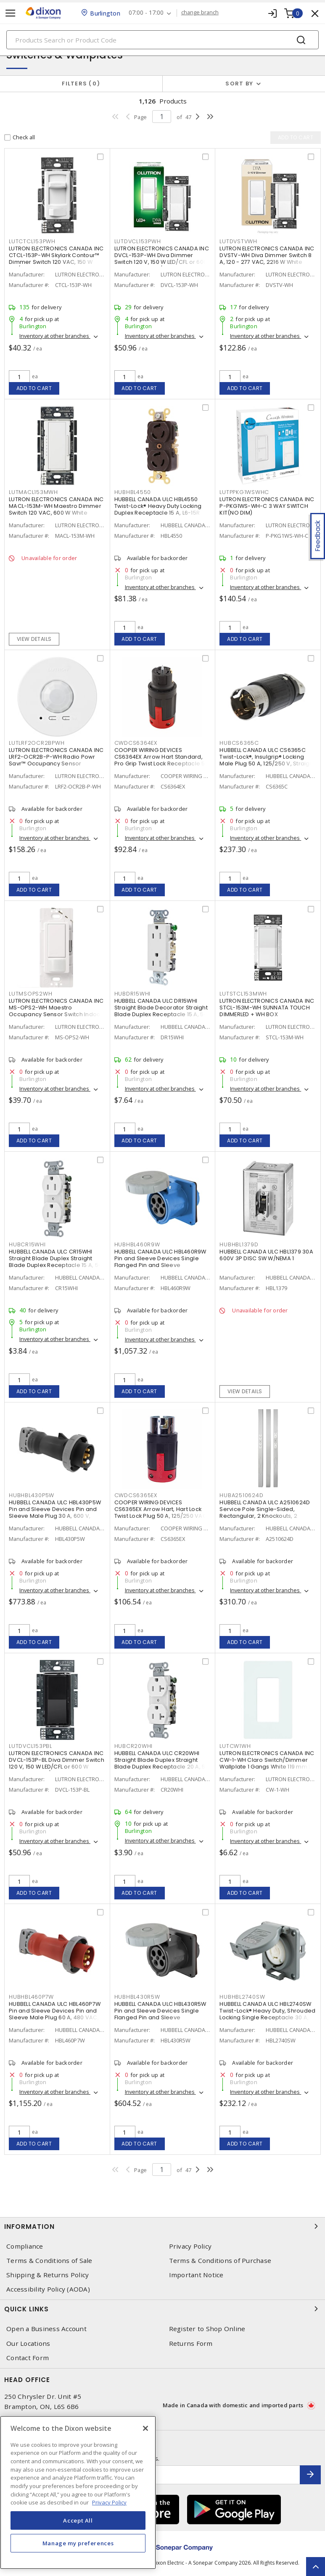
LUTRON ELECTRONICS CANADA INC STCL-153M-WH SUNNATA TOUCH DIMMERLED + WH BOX (266, 1007)
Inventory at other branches (54, 336)
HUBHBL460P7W (31, 1996)
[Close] (145, 2428)
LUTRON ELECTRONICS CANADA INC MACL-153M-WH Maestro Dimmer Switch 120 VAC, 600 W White (56, 506)
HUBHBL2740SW (242, 1996)
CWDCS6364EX (135, 742)
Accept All (78, 2520)
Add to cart (34, 388)
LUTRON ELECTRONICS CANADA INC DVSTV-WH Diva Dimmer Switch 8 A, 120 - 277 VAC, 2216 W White (266, 255)
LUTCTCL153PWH (32, 241)
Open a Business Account (46, 2329)
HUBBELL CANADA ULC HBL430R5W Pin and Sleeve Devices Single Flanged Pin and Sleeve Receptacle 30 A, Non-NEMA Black (161, 2014)
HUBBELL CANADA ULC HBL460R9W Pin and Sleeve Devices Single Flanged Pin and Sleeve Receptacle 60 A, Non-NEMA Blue (160, 1261)
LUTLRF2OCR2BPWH (36, 742)
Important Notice (196, 2275)
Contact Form (27, 2358)
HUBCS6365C (239, 742)
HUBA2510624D (241, 1495)
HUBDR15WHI (132, 993)
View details (34, 639)
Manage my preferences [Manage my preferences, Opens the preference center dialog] (78, 2543)
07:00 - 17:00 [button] (146, 12)
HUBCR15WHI (27, 1244)
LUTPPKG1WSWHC (244, 492)
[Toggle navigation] (10, 13)
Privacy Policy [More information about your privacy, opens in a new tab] (109, 2502)
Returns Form (191, 2344)
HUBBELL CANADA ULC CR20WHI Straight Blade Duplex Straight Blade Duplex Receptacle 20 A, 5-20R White (161, 1763)
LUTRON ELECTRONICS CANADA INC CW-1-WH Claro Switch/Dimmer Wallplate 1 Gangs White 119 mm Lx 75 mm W (266, 1763)
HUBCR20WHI (133, 1746)
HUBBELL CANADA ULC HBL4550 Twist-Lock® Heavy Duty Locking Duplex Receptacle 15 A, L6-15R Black (158, 509)
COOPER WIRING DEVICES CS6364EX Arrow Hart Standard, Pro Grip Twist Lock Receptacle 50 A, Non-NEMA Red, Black (161, 760)
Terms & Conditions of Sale (49, 2261)
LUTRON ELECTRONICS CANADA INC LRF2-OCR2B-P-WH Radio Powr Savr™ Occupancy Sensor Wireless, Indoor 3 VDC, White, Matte (56, 763)
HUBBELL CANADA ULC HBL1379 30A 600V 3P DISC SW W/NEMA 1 (266, 1255)
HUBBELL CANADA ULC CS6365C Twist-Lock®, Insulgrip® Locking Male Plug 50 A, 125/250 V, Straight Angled (267, 760)
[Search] (162, 39)
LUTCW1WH (235, 1746)
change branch (200, 12)
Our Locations (28, 2344)
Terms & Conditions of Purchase (220, 2261)
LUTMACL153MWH (33, 492)
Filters (81, 83)
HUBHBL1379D (238, 1244)
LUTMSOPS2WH (30, 993)
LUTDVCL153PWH (137, 241)
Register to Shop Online (207, 2329)
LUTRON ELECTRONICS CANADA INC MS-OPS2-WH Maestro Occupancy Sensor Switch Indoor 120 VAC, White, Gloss (56, 1011)
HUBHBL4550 (132, 492)
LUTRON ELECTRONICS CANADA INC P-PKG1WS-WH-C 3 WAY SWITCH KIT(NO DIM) (266, 506)
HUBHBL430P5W (31, 1495)
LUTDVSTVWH (238, 241)
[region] (78, 2492)
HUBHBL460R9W (137, 1244)
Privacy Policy (190, 2246)
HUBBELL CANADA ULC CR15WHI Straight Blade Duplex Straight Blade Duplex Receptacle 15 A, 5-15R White (55, 1261)
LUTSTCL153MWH (243, 993)
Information (162, 2226)
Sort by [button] (239, 83)
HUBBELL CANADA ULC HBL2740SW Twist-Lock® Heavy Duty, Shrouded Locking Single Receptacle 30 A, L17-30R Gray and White (267, 2014)
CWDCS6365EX (135, 1495)
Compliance (24, 2246)
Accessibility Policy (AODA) (48, 2289)
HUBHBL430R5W (137, 1996)
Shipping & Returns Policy (47, 2275)
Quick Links (162, 2308)
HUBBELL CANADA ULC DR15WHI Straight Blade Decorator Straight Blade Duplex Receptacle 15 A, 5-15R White (161, 1011)
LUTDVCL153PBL (30, 1746)
